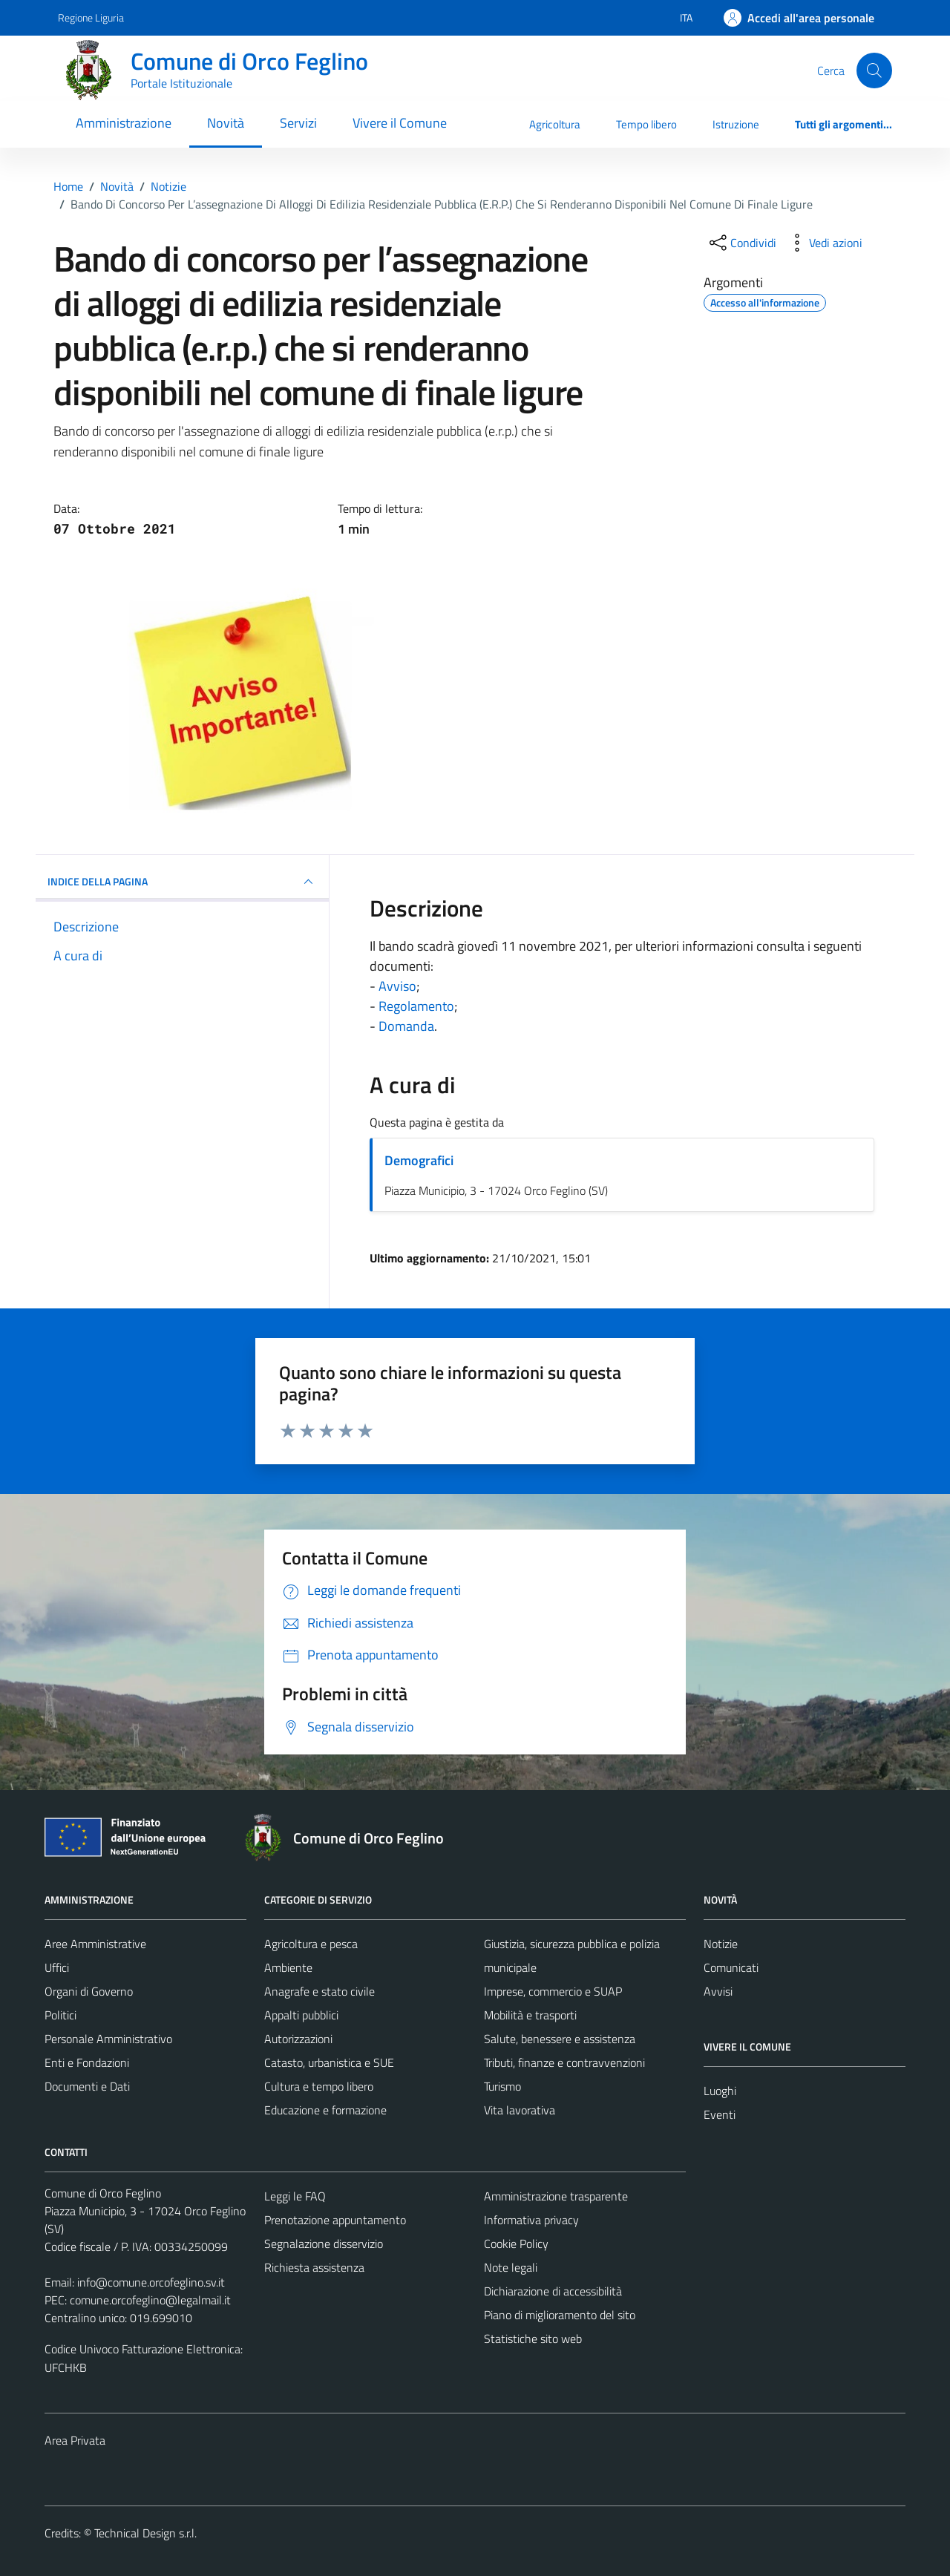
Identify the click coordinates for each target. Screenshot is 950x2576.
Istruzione (735, 124)
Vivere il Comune (400, 123)
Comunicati (731, 1967)
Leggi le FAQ (295, 2196)
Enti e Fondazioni (87, 2062)
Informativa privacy (531, 2220)
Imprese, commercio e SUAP (553, 1991)
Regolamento (416, 1006)
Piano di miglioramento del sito (559, 2315)
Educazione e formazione (325, 2110)
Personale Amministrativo (108, 2039)
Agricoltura (554, 124)
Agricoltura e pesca (311, 1944)
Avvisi (718, 1991)
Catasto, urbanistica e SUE (329, 2062)
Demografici (418, 1160)
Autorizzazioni (298, 2039)
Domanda (406, 1026)
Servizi (298, 123)
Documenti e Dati (87, 2086)
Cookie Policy (516, 2243)
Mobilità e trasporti (530, 2015)
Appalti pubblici (301, 2015)
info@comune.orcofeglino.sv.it (151, 2282)
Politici (60, 2015)
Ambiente (288, 1967)
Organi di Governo (89, 1991)
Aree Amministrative (95, 1944)
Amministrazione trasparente (556, 2196)
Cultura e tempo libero (318, 2086)
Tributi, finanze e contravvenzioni (564, 2062)
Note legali (510, 2267)
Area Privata (75, 2440)
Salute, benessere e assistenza (559, 2039)
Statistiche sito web (533, 2338)
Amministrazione (123, 123)
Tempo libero (646, 124)
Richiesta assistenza (314, 2267)
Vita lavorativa (519, 2110)
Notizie (721, 1944)
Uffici (57, 1967)
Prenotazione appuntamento (335, 2220)
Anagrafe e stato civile (319, 1991)
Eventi (720, 2114)
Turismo (502, 2086)
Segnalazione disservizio (323, 2243)
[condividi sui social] (741, 243)
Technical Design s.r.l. (145, 2533)
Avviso (397, 986)
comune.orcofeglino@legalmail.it (150, 2300)
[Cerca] (874, 70)
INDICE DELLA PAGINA (182, 882)
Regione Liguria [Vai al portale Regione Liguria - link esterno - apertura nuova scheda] (91, 17)
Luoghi (720, 2091)
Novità (225, 123)
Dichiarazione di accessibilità (553, 2291)
